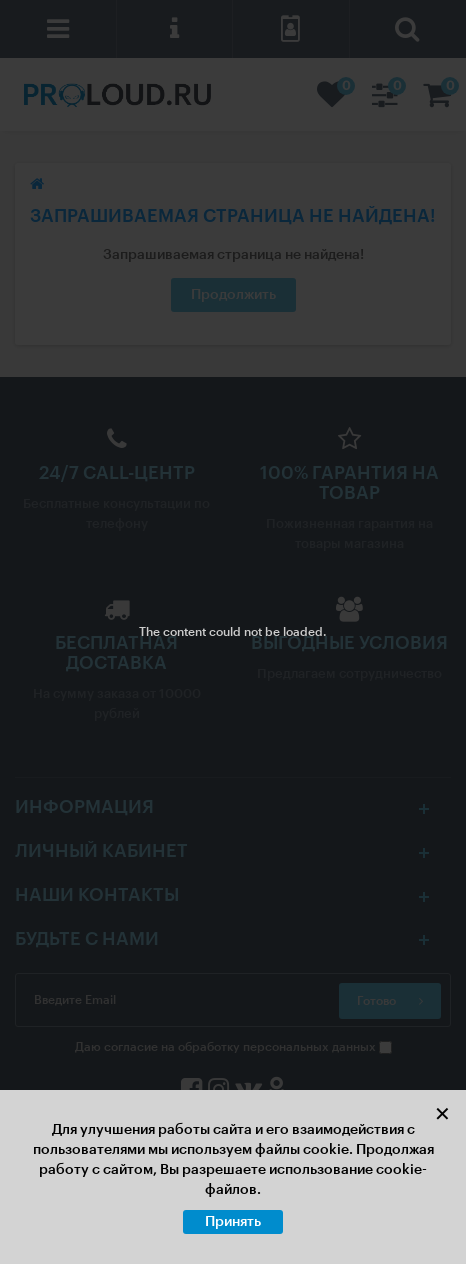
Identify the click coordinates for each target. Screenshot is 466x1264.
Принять (233, 1222)
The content (172, 632)
